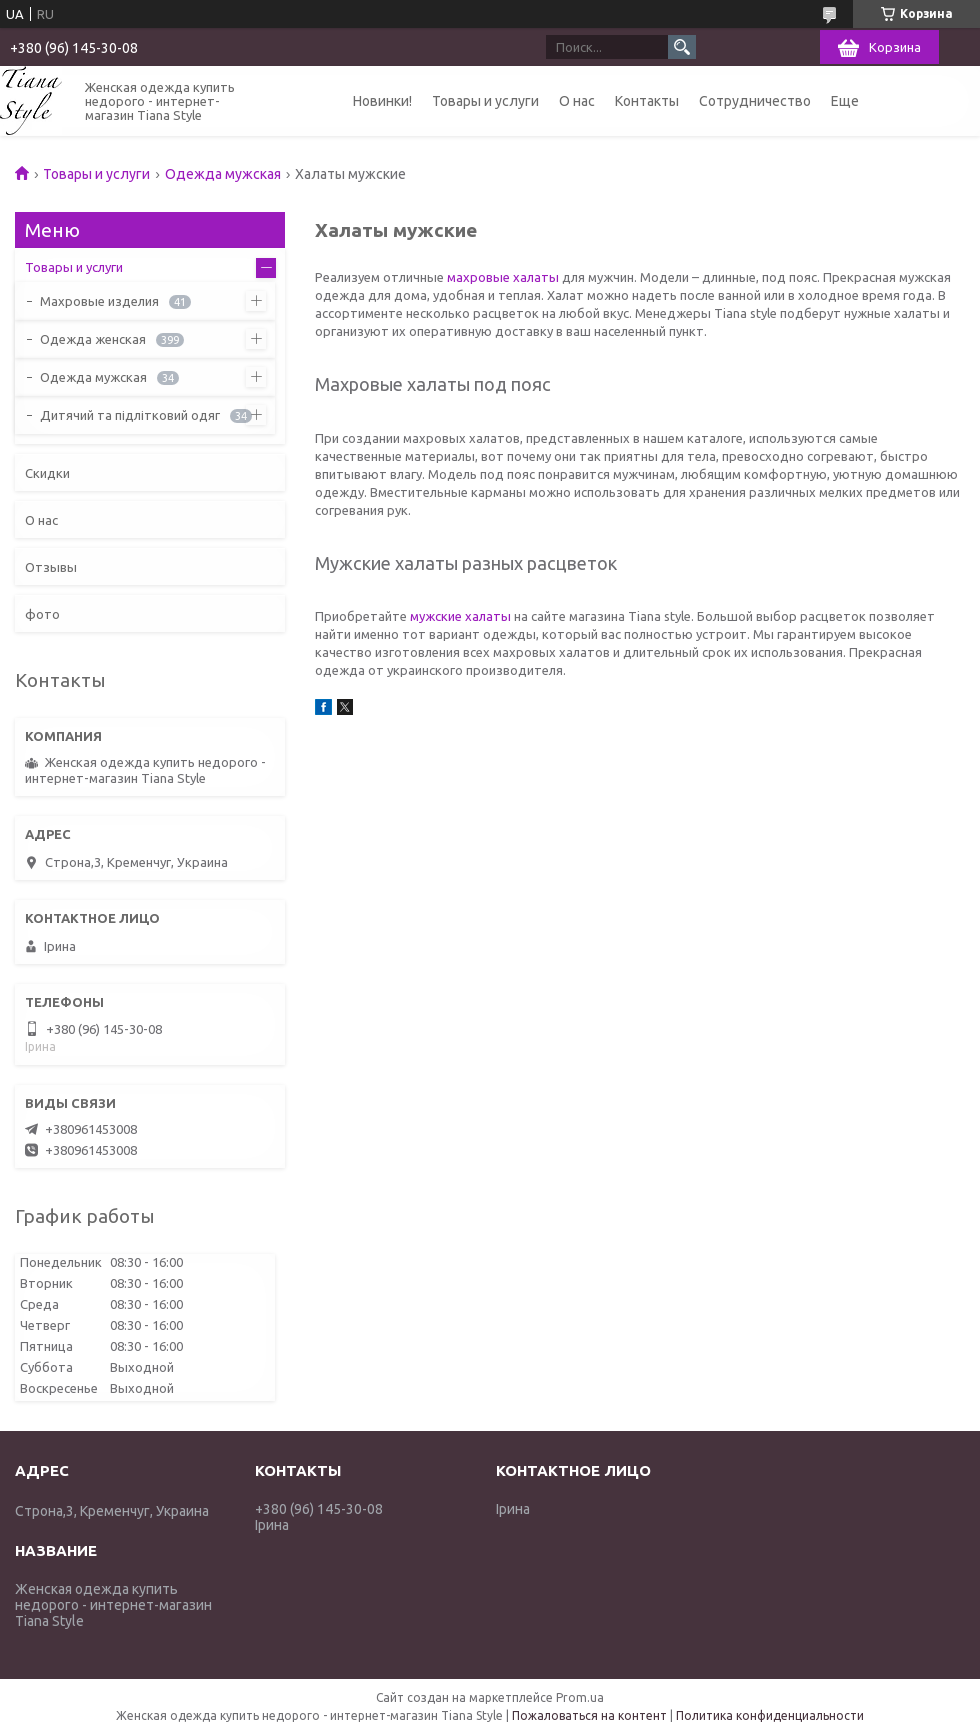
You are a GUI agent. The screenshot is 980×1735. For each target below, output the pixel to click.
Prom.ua (580, 1697)
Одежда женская (93, 339)
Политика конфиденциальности (770, 1715)
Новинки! (382, 101)
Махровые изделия (99, 301)
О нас (577, 101)
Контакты (647, 101)
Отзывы (51, 567)
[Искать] (682, 47)
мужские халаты (460, 616)
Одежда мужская (223, 174)
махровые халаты (503, 277)
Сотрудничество (755, 101)
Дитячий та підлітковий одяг (130, 415)
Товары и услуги (485, 101)
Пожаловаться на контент (589, 1715)
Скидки (47, 473)
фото (42, 614)
